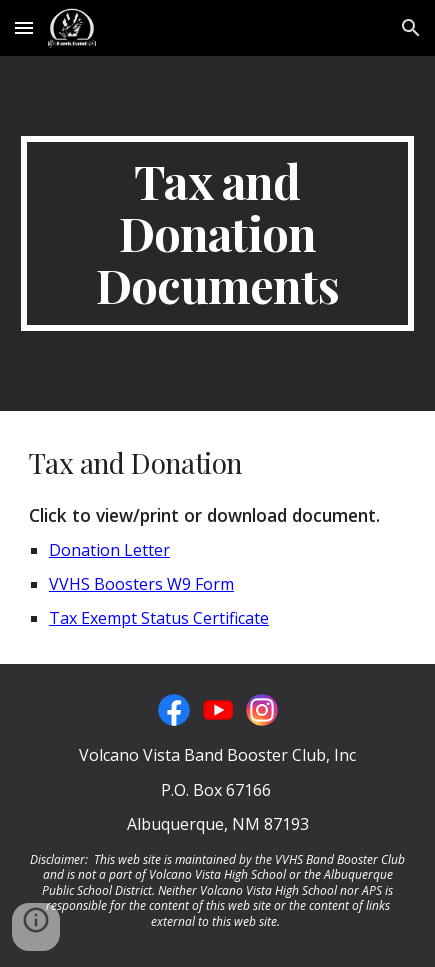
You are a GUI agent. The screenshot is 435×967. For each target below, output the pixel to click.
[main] (217, 233)
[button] (24, 27)
